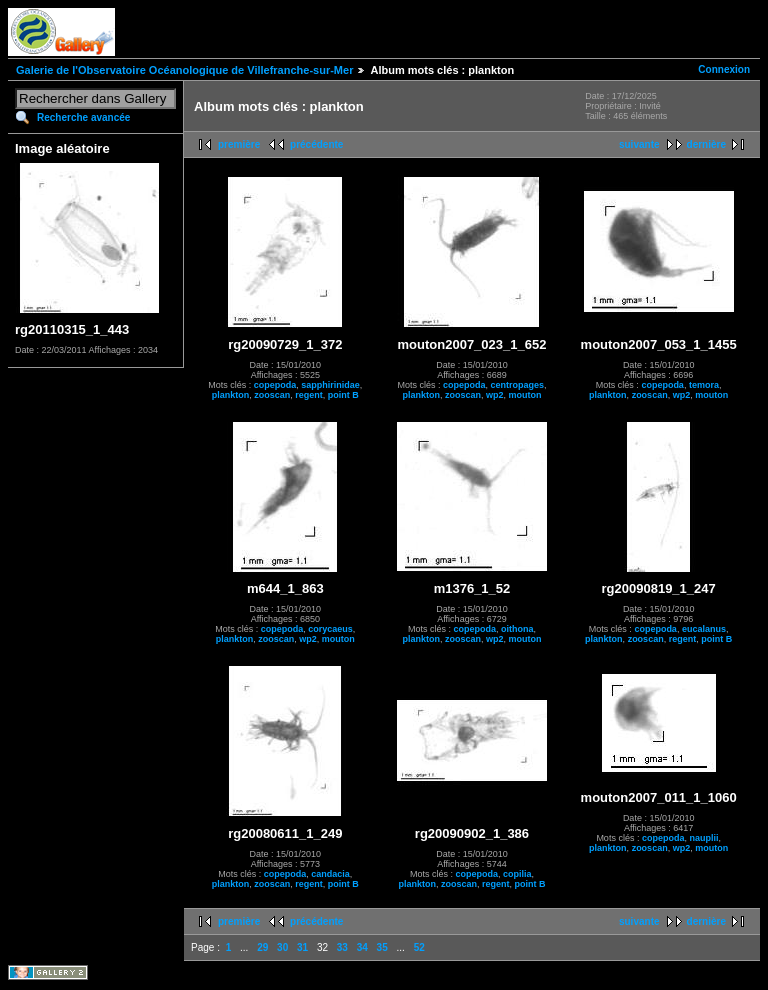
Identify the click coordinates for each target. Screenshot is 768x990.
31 (302, 947)
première (239, 144)
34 (362, 947)
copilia (517, 874)
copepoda (275, 385)
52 (419, 947)
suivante (639, 144)
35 (382, 947)
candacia (330, 874)
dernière (706, 144)
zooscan (272, 395)
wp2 (495, 395)
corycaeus (330, 629)
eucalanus (704, 629)
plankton (231, 395)
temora (704, 385)
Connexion (724, 69)
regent (309, 395)
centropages (517, 385)
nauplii (703, 838)
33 (342, 947)
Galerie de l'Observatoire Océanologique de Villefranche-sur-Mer (184, 70)
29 (262, 947)
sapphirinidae (330, 385)
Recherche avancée (83, 117)
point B (343, 395)
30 (282, 947)
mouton (525, 395)
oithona (517, 629)
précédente (316, 144)
